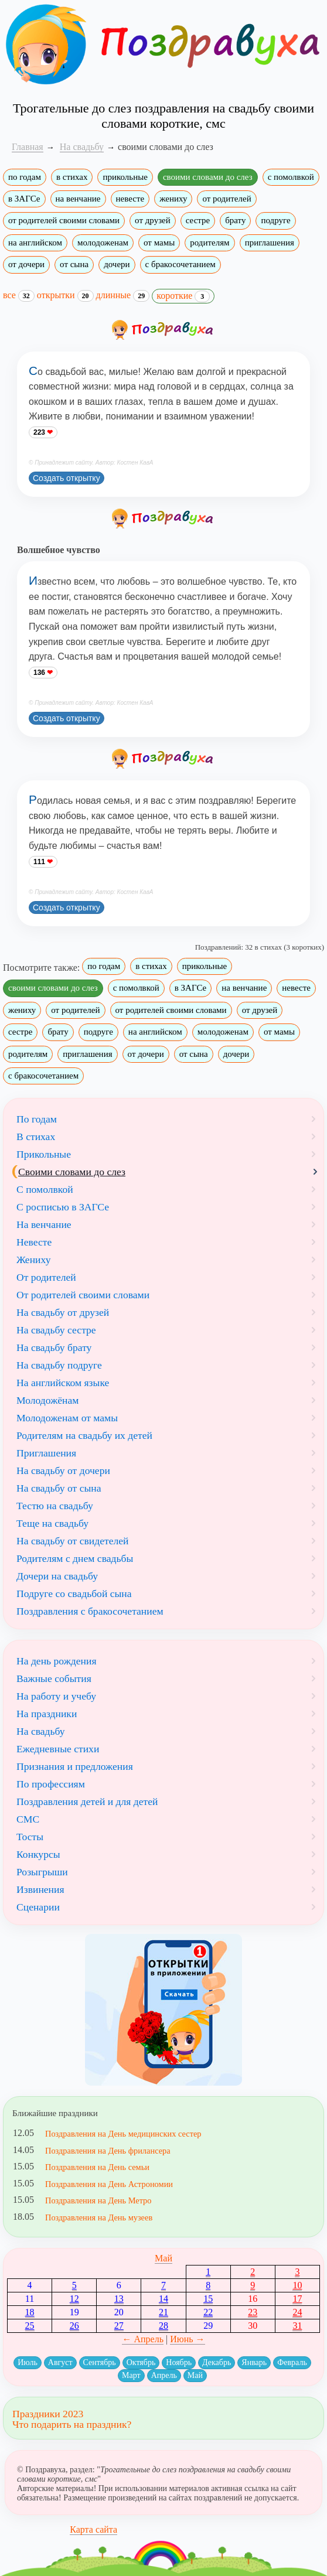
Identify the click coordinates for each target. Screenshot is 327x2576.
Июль (28, 2362)
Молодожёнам (47, 1400)
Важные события (53, 1678)
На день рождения (56, 1661)
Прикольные (43, 1154)
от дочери (26, 264)
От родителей (46, 1277)
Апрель (164, 2375)
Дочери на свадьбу (57, 1576)
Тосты (29, 1837)
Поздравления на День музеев (98, 2217)
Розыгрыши (42, 1872)
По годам (36, 1119)
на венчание (78, 198)
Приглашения (46, 1453)
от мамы (159, 242)
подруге (275, 220)
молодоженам (102, 242)
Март (131, 2375)
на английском (35, 242)
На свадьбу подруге (59, 1365)
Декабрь (216, 2362)
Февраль (292, 2362)
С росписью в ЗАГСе (62, 1207)
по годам (24, 177)
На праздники (46, 1713)
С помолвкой (44, 1189)
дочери (117, 264)
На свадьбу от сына (58, 1488)
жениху (173, 198)
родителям (209, 242)
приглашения (269, 242)
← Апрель (143, 2339)
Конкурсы (38, 1854)
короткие (183, 296)
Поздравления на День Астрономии (109, 2184)
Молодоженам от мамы (67, 1418)
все (19, 295)
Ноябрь (179, 2362)
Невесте (34, 1242)
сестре (198, 220)
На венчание (43, 1224)
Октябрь (141, 2362)
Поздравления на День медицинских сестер (123, 2133)
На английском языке (62, 1382)
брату (235, 220)
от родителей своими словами (64, 220)
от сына (74, 264)
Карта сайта (93, 2529)
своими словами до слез (208, 177)
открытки (65, 295)
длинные (123, 295)
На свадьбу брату (53, 1347)
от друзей (153, 220)
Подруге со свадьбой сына (74, 1593)
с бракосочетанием (180, 264)
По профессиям (50, 1784)
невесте (130, 198)
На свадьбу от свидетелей (72, 1541)
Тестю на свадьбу (54, 1506)
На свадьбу (40, 1731)
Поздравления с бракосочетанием (90, 1611)
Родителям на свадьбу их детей (84, 1435)
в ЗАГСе (24, 198)
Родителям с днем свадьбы (74, 1558)
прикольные (125, 177)
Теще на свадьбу (52, 1523)
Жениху (33, 1259)
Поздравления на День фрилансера (108, 2150)
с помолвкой (291, 177)
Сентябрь (99, 2362)
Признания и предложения (74, 1766)
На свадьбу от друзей (62, 1312)
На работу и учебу (56, 1696)
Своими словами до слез (71, 1172)
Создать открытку (66, 478)
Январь (254, 2362)
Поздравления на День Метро (98, 2200)
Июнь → (187, 2339)
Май (163, 2258)
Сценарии (38, 1907)
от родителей (226, 198)
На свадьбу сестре (56, 1330)
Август (60, 2362)
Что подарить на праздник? (71, 2424)
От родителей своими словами (82, 1295)
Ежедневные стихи (57, 1749)
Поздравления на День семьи (97, 2167)
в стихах (72, 177)
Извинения (40, 1889)
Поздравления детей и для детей (87, 1801)
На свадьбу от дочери (63, 1470)
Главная (27, 147)
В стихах (35, 1136)
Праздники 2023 (47, 2414)
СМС (27, 1819)
